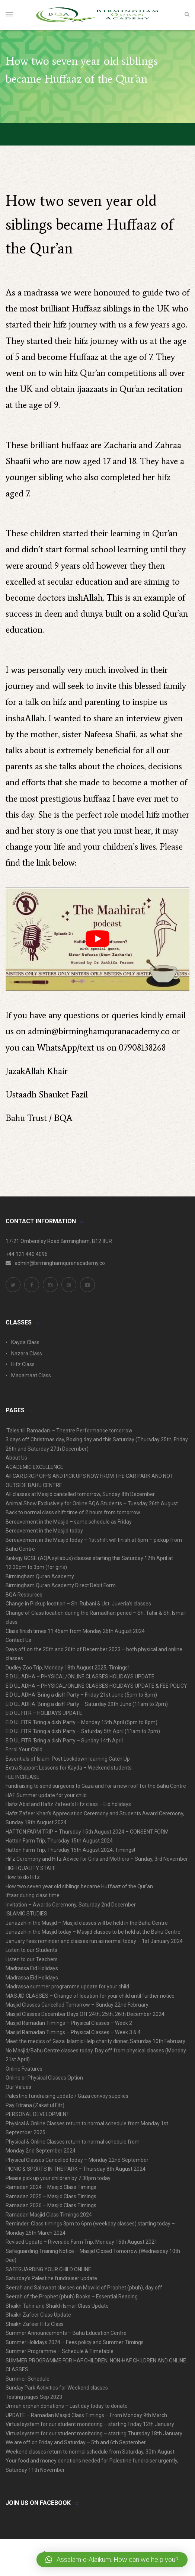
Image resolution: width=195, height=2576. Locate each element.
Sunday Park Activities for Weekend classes (57, 2388)
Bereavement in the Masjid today (44, 1531)
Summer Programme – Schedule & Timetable (60, 2351)
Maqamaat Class (31, 1375)
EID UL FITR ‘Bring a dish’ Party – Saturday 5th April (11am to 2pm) (83, 1731)
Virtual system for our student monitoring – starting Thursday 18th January (94, 2433)
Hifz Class (23, 1364)
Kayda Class (25, 1342)
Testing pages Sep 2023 (34, 2397)
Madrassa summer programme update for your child (67, 1986)
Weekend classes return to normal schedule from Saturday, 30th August (90, 2452)
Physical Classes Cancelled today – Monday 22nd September (77, 2160)
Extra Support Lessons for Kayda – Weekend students (69, 1768)
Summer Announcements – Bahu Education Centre (66, 2333)
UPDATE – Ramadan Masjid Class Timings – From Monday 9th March (86, 2415)
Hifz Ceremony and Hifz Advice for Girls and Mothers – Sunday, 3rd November (97, 1859)
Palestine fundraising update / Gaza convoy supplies (67, 2096)
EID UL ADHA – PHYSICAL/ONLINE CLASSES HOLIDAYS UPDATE (80, 1676)
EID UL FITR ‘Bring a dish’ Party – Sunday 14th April (64, 1741)
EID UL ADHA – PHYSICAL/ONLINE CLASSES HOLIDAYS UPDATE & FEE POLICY (96, 1686)
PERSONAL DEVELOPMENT (38, 2114)
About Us (16, 1458)
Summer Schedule (27, 2379)
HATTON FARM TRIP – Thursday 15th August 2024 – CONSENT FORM (87, 1832)
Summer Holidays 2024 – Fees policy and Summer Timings (75, 2342)
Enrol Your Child (24, 1749)
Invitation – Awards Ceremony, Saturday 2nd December (71, 1905)
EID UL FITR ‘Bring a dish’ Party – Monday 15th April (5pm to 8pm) (81, 1722)
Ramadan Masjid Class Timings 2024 (49, 2215)
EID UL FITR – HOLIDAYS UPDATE (44, 1713)
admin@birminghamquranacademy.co (99, 1031)
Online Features (24, 2069)
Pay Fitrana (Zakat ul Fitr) (35, 2105)
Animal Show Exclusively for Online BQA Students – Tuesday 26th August (92, 1503)
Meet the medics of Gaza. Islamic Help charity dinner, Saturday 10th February (95, 2041)
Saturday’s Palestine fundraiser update (51, 2278)
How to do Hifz (23, 1877)
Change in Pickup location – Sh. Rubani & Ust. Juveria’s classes (78, 1604)
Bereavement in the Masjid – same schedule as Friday (69, 1522)
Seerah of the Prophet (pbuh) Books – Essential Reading (72, 2296)
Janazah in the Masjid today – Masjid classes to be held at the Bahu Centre (93, 1932)
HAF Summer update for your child (46, 1795)
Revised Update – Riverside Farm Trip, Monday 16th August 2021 (81, 2242)
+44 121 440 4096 (27, 1254)
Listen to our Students (31, 1950)
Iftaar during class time (33, 1895)
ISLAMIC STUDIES (26, 1914)
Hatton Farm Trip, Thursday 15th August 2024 (59, 1841)
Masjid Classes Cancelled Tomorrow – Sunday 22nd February (77, 2005)
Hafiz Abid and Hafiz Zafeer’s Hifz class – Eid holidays (68, 1804)
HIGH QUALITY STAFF (30, 1868)
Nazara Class (26, 1353)
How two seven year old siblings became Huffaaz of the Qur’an (79, 1886)
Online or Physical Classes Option (44, 2078)
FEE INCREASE (22, 1777)
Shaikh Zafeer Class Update (38, 2315)
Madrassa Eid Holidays (32, 1968)
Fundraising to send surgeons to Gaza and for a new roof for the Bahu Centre (96, 1786)
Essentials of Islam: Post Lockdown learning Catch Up (68, 1759)
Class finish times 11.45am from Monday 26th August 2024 (75, 1631)
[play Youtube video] (97, 939)
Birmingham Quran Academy (40, 1576)
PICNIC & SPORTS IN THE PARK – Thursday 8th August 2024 (76, 2169)
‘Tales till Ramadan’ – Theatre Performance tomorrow (69, 1431)
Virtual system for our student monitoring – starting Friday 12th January (90, 2424)
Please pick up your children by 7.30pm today (58, 2178)
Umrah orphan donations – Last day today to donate (67, 2406)
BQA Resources (24, 1595)
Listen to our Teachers (32, 1959)
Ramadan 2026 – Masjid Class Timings (51, 2205)
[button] (112, 2559)
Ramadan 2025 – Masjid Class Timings (51, 2196)
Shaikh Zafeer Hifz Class (35, 2324)
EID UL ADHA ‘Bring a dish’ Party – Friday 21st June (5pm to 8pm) (81, 1695)
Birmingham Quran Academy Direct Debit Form (61, 1585)
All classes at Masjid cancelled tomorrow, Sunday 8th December (80, 1494)
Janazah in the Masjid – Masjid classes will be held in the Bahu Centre (87, 1923)
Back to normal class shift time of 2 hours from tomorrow (73, 1512)
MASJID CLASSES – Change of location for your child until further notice (90, 1996)
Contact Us (18, 1640)
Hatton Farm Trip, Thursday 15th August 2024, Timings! (70, 1850)
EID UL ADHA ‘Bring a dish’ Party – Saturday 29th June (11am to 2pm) (87, 1704)
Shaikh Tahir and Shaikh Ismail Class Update (57, 2306)
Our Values (18, 2087)
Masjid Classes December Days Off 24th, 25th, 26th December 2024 (85, 2014)
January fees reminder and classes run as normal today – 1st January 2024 (94, 1941)
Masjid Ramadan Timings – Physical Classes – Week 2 (69, 2023)
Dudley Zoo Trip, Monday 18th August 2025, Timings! (67, 1668)
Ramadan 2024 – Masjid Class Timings (51, 2187)
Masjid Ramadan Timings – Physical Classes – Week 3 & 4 (73, 2032)
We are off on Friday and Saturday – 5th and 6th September (76, 2442)
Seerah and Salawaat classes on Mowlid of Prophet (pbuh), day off (84, 2288)
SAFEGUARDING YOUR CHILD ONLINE (48, 2269)
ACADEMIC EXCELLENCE (34, 1467)
